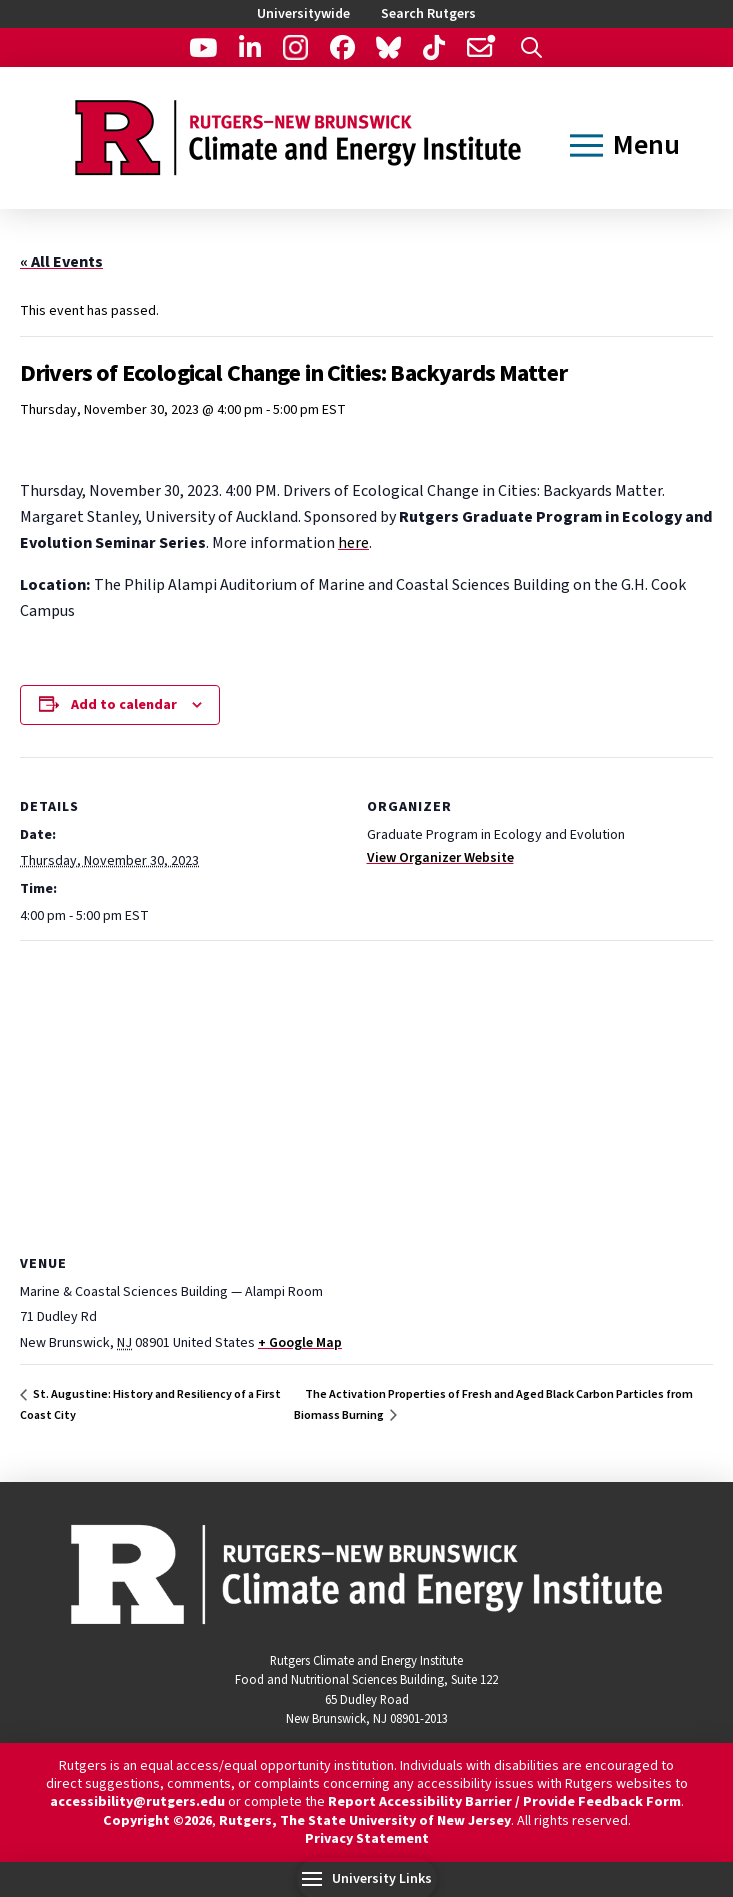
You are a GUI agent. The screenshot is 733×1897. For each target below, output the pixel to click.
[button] (531, 47)
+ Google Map (300, 1343)
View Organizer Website (440, 858)
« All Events (61, 262)
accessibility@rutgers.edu (137, 1802)
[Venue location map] (366, 1084)
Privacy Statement (367, 1839)
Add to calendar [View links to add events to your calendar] (124, 705)
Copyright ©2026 (157, 1821)
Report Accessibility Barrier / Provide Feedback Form (504, 1802)
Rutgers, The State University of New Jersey (365, 1821)
